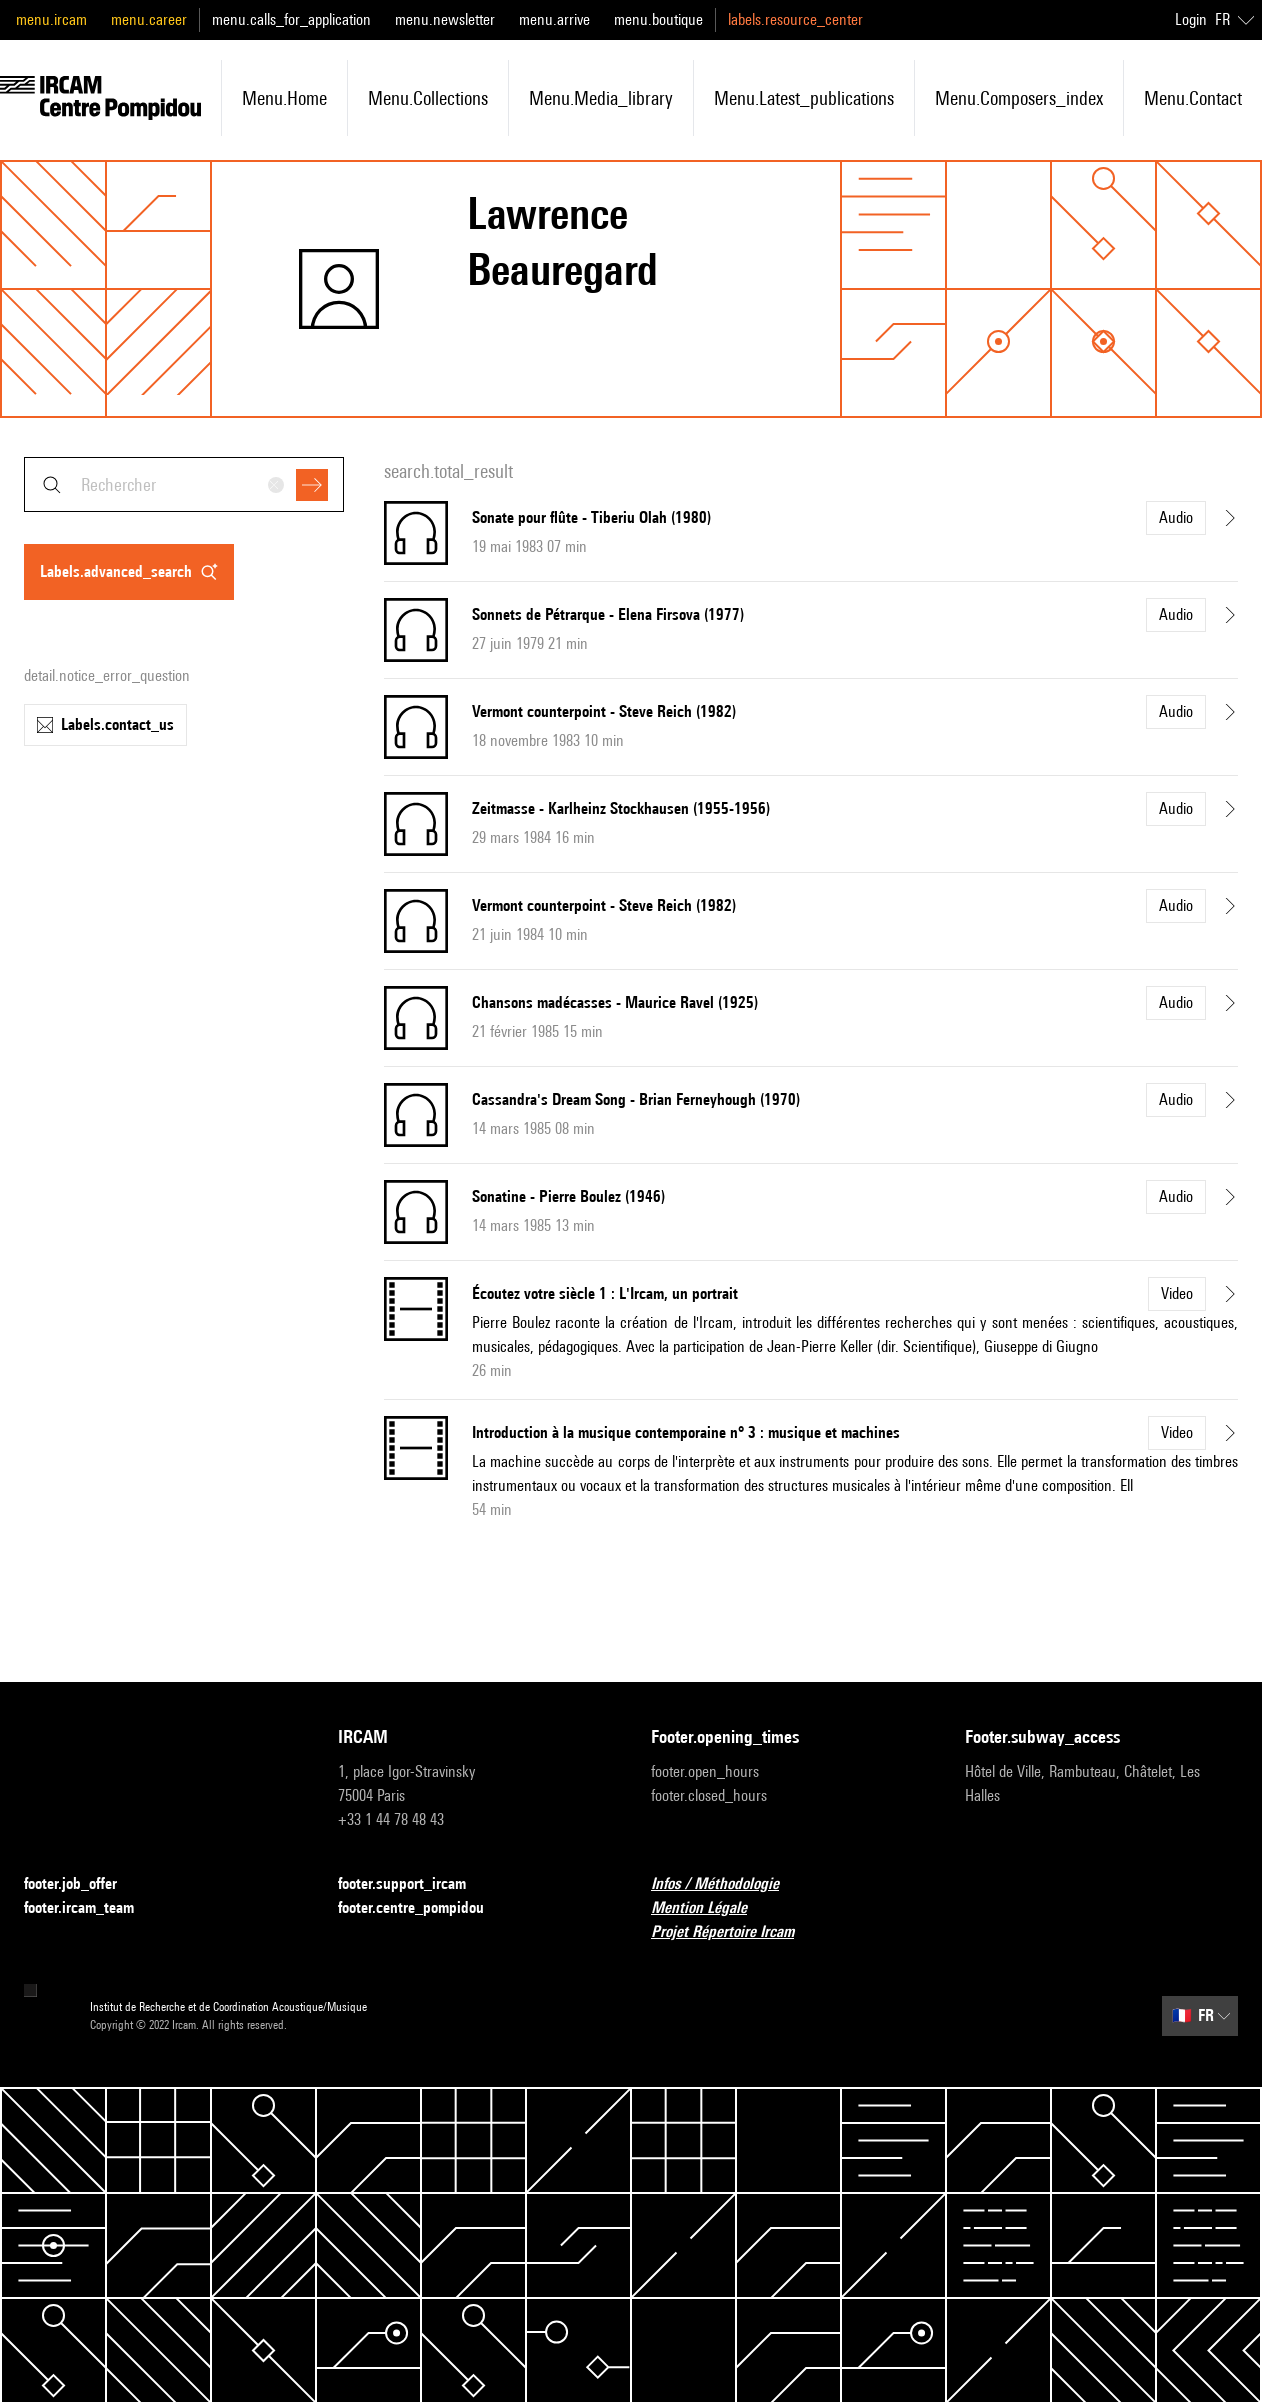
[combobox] (184, 484)
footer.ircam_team (91, 1908)
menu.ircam (51, 19)
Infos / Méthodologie (727, 1884)
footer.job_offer (82, 1884)
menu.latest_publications (804, 98)
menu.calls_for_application (291, 19)
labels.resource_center (795, 19)
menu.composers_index (1019, 98)
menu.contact (1193, 98)
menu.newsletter (445, 19)
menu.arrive (554, 19)
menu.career (149, 19)
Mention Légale (711, 1908)
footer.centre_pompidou (423, 1908)
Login (1191, 19)
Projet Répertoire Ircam (734, 1932)
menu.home (284, 98)
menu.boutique (658, 19)
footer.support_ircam (414, 1884)
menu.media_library (601, 98)
